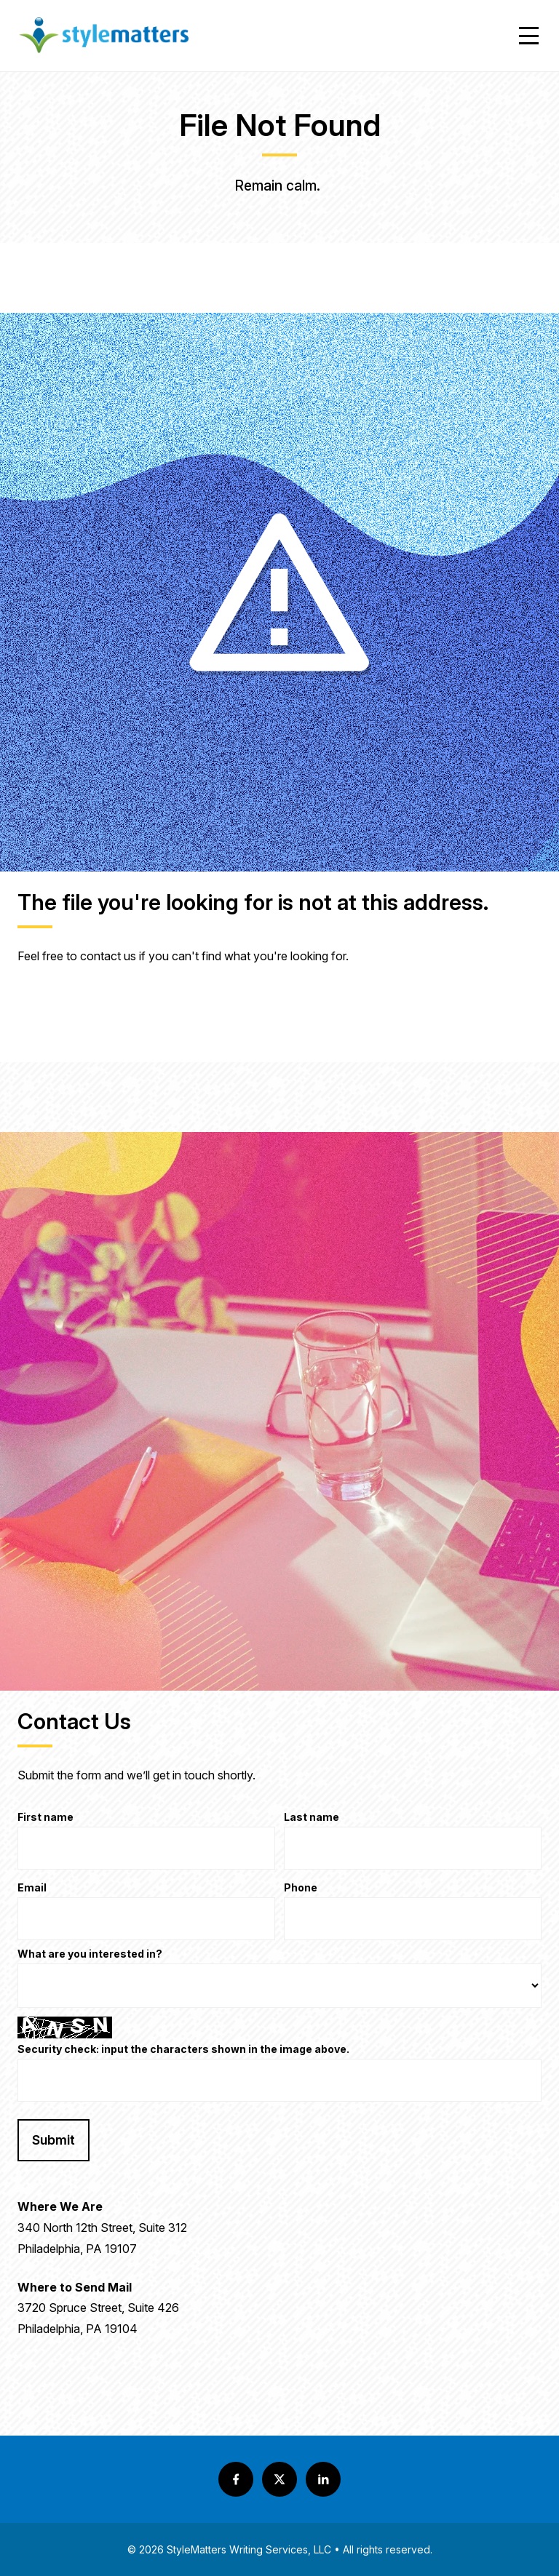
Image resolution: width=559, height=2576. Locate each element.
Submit (53, 2140)
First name (45, 1817)
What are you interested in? (89, 1954)
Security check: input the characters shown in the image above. (183, 2049)
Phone (300, 1888)
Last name (311, 1817)
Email (32, 1888)
